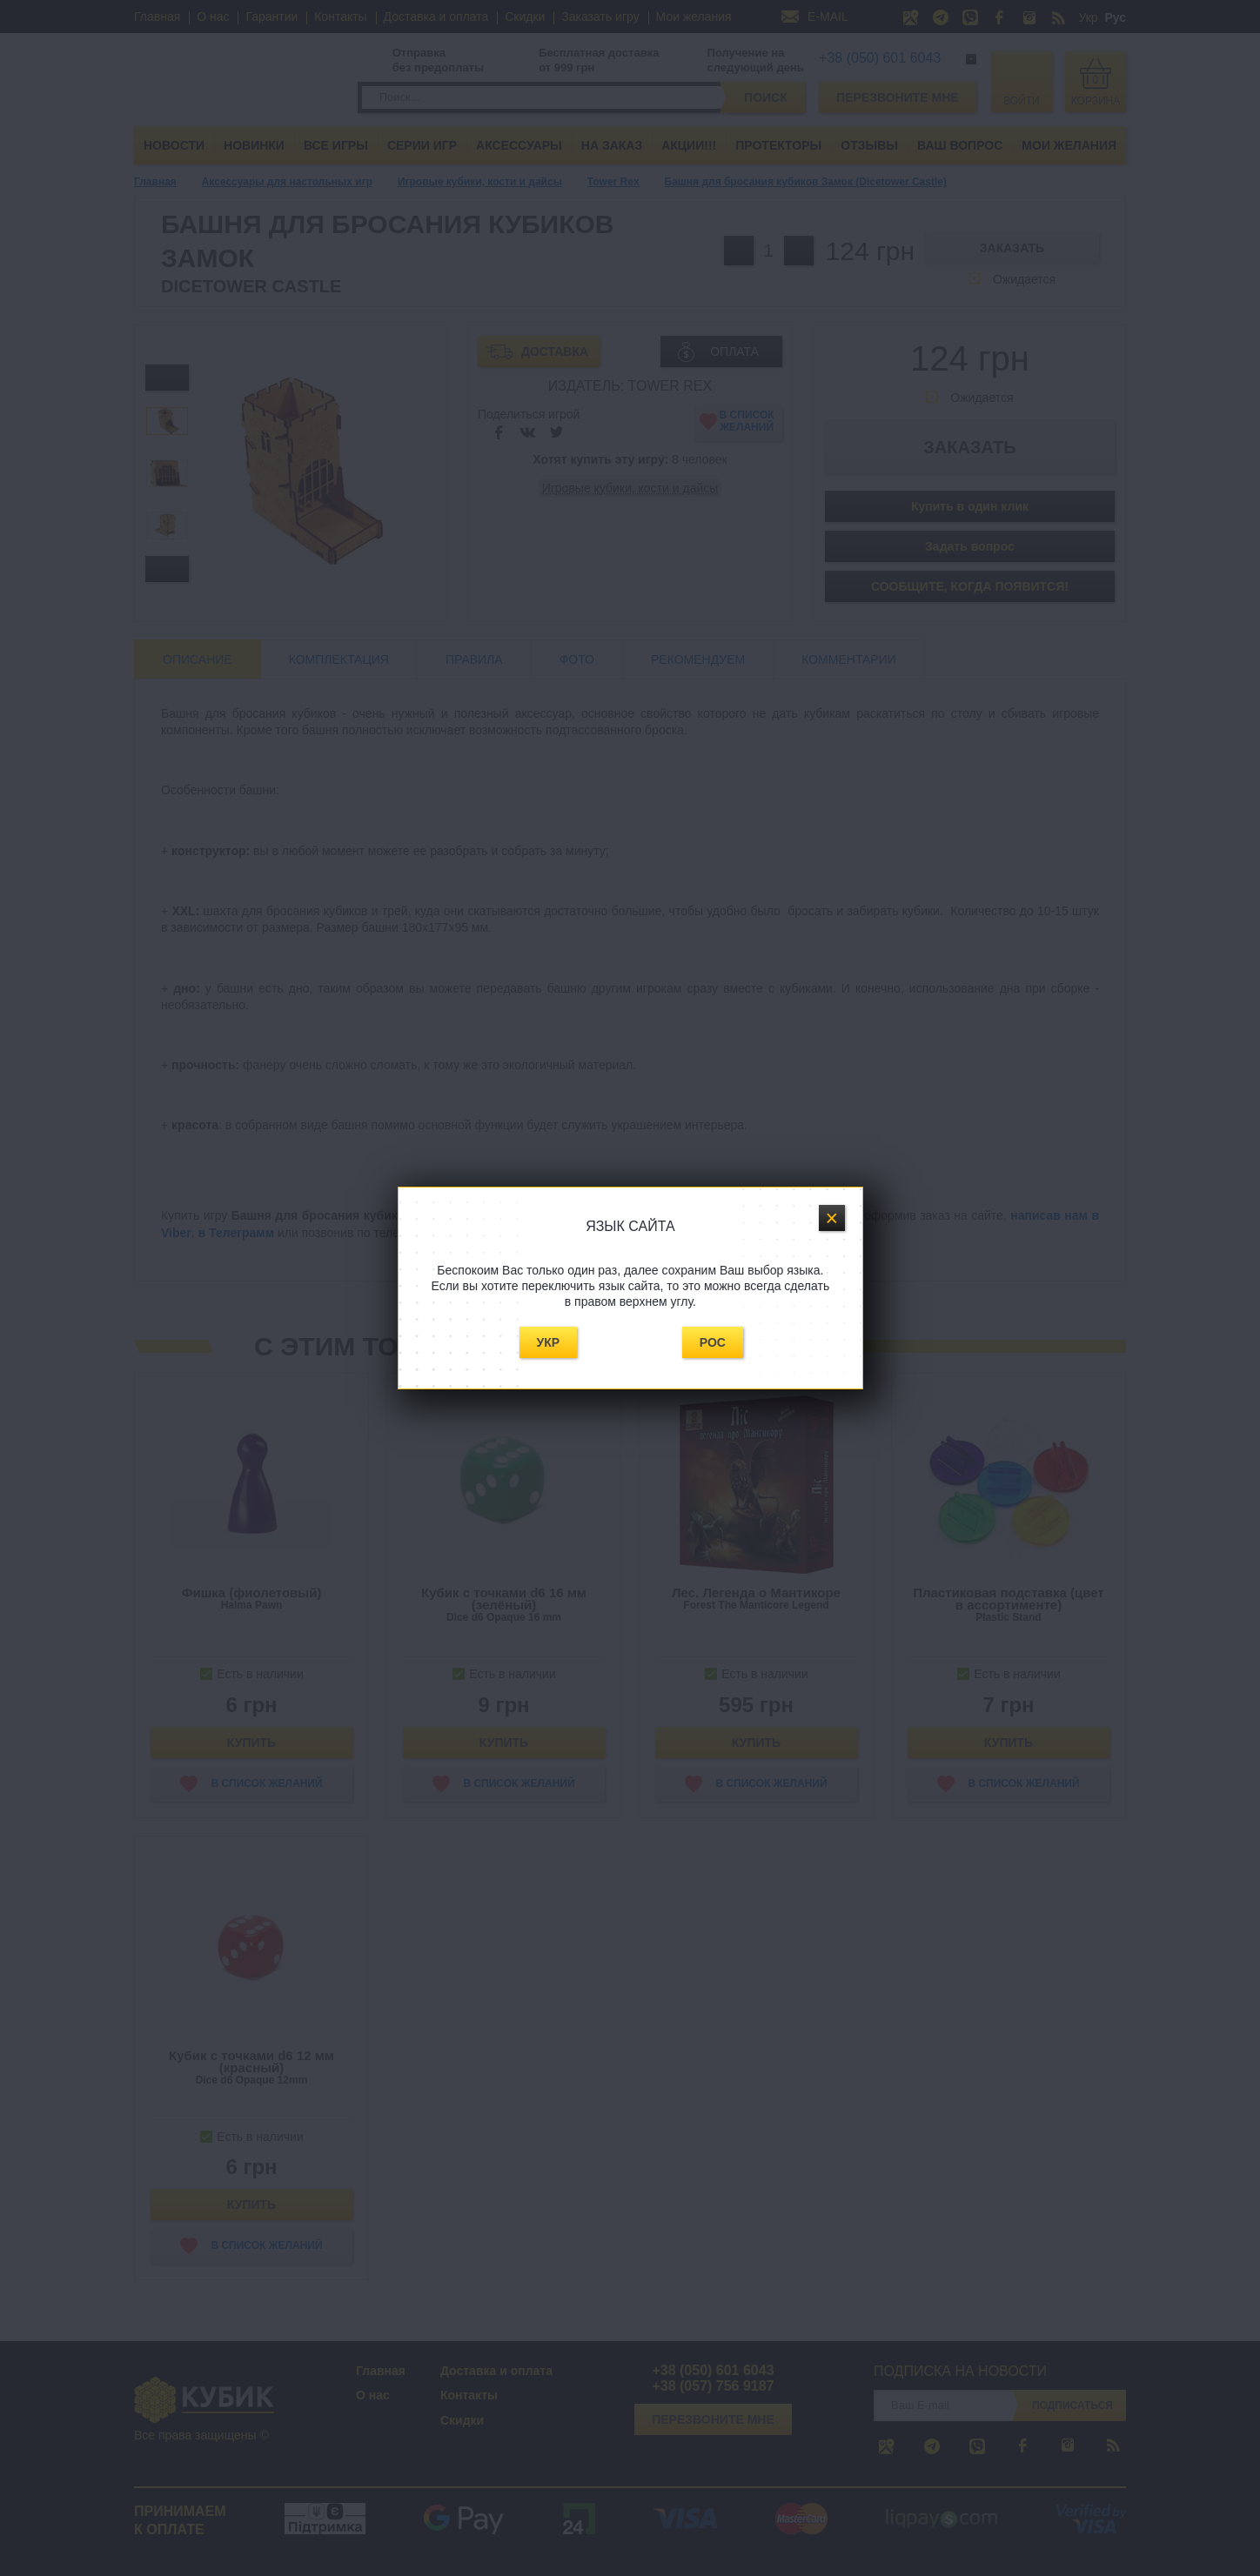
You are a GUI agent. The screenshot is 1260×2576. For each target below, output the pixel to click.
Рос (713, 1342)
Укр (548, 1342)
